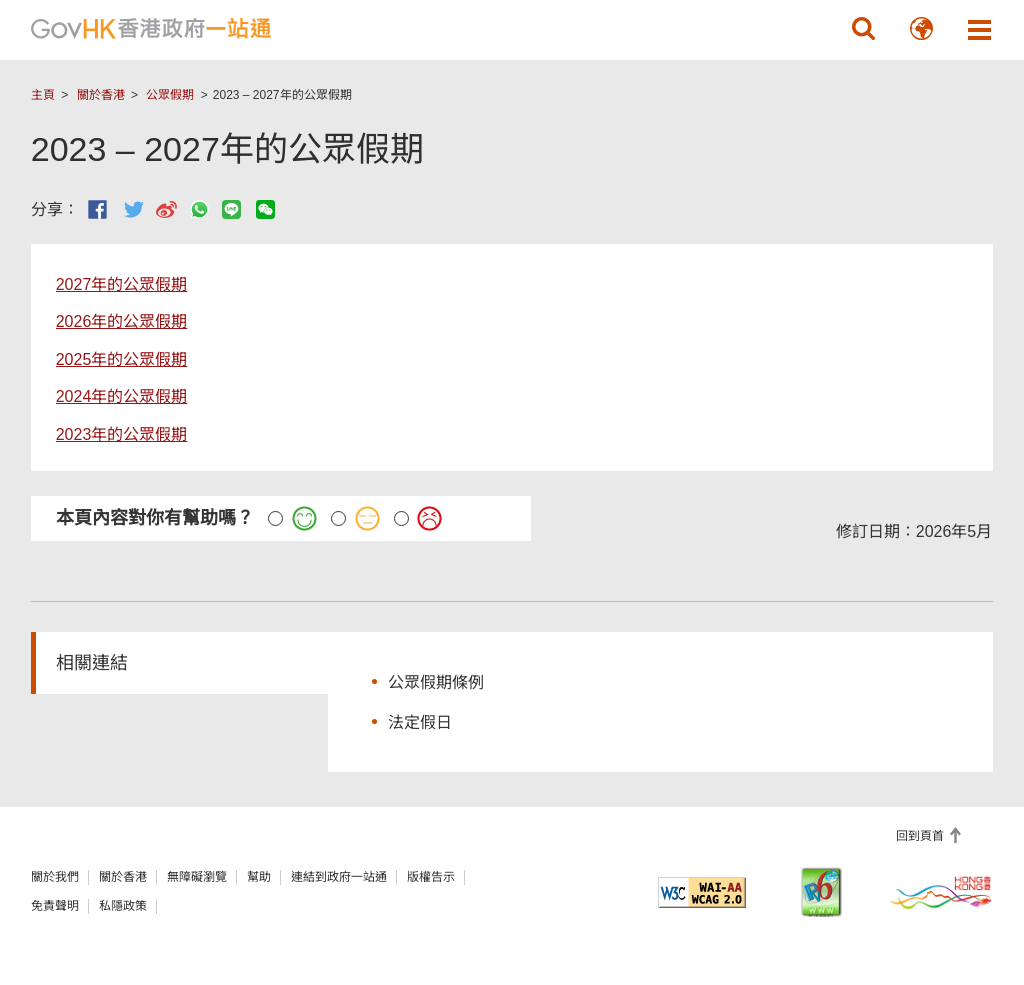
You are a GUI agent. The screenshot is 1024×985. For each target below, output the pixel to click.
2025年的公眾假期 (122, 359)
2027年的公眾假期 (122, 284)
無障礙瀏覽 (197, 877)
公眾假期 (170, 95)
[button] (863, 29)
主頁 (43, 95)
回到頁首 (921, 836)
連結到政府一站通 (339, 877)
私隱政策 (123, 906)
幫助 (259, 877)
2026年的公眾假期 (122, 321)
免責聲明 (55, 906)
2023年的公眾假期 (122, 434)
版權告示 (431, 877)
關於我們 (55, 877)
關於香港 (101, 95)
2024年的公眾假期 (122, 396)
